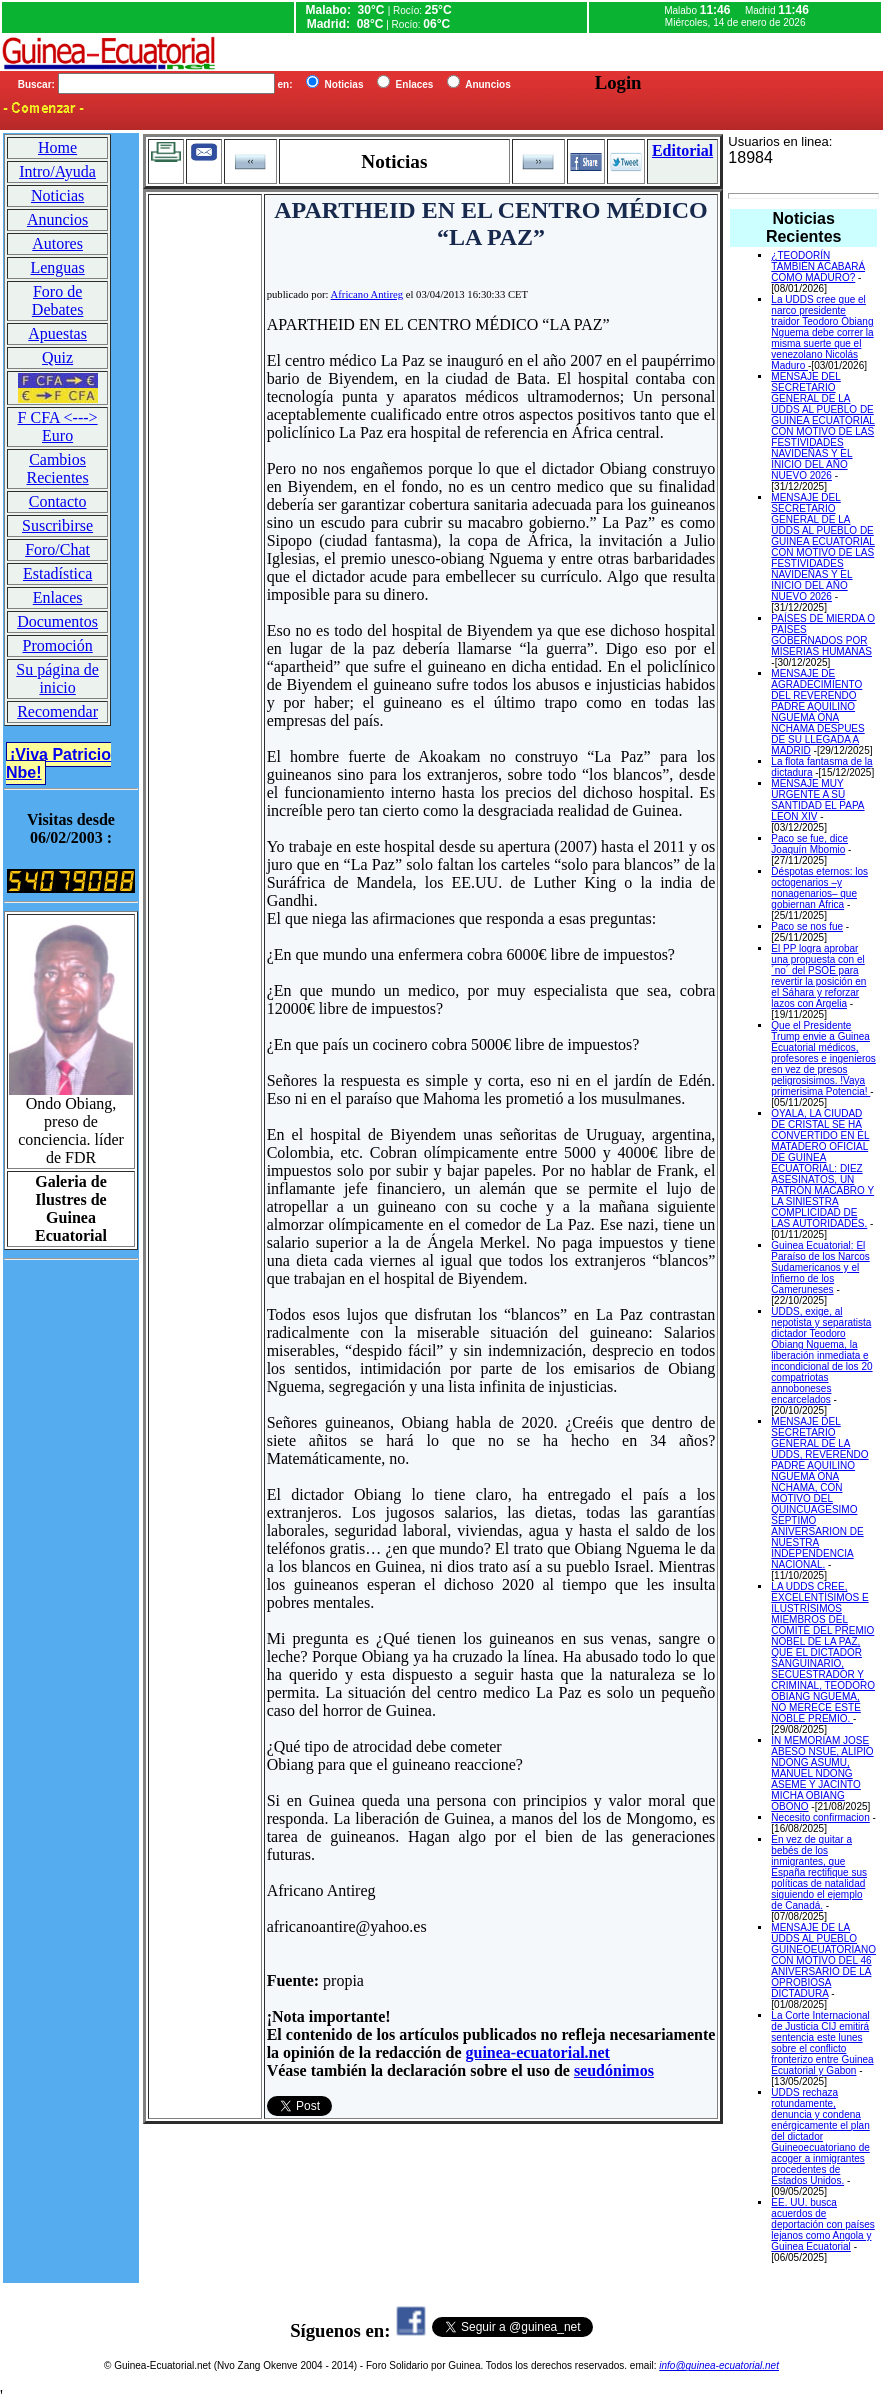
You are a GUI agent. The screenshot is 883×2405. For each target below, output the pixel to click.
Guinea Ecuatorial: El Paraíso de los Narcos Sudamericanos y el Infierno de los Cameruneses (820, 1267)
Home (57, 147)
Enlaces (58, 597)
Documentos (57, 621)
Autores (57, 243)
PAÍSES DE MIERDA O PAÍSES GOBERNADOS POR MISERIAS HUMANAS (823, 635)
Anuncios (57, 219)
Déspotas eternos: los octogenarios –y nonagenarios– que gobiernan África (819, 888)
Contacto (58, 501)
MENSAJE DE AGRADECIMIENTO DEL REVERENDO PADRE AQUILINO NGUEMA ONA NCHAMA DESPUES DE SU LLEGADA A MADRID (817, 712)
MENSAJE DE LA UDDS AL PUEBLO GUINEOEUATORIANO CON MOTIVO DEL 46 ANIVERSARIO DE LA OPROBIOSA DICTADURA (823, 1960)
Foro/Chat (57, 549)
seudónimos (614, 2070)
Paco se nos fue (807, 926)
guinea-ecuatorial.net (538, 2052)
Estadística (57, 573)
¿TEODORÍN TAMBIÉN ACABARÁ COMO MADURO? (818, 266)
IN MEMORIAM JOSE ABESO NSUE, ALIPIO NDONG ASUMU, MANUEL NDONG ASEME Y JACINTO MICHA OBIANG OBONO (822, 1773)
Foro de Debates (58, 300)
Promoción (57, 645)
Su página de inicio (57, 678)
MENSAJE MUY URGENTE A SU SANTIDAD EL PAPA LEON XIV (817, 800)
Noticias (57, 195)
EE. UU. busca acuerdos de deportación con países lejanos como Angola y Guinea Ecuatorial (822, 2224)
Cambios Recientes (57, 468)
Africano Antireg (367, 294)
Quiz (57, 357)
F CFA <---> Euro (58, 426)
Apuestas (57, 333)
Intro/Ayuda (57, 171)
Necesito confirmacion (820, 1817)
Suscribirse (57, 525)
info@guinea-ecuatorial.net (719, 2365)
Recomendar (57, 711)
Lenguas (57, 267)
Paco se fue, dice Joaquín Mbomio (809, 844)
